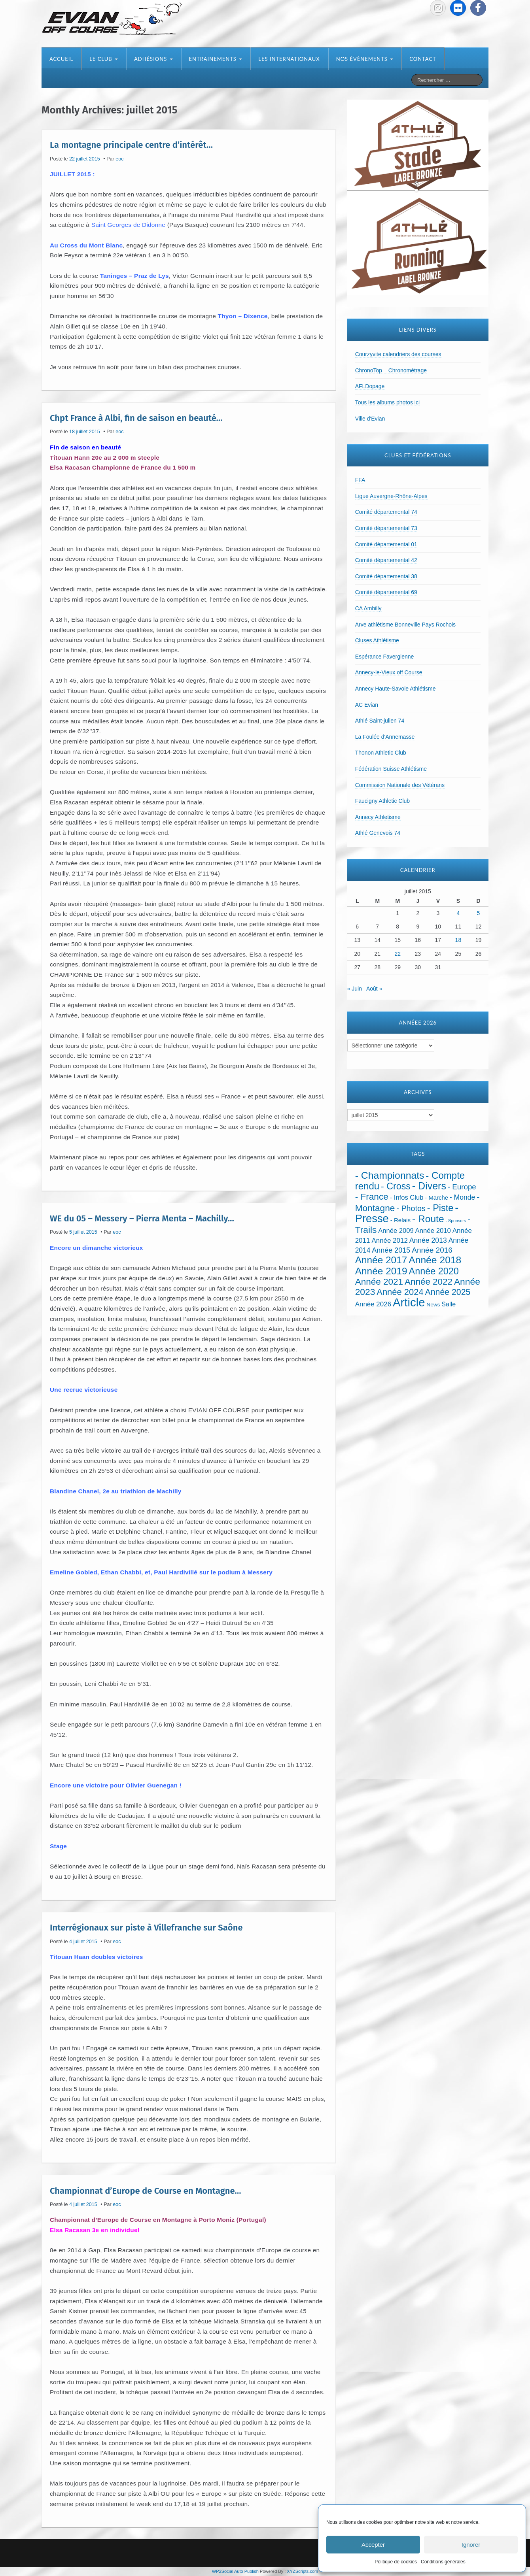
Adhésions (153, 59)
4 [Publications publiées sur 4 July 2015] (458, 913)
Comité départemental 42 (386, 560)
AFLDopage (370, 386)
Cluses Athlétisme (377, 640)
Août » (374, 988)
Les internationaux (289, 59)
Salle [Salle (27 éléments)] (448, 1304)
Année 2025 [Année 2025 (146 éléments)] (448, 1292)
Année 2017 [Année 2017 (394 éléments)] (381, 1260)
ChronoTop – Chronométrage (391, 370)
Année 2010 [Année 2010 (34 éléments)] (433, 1230)
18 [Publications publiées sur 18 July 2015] (458, 940)
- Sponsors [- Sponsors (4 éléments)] (456, 1220)
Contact (422, 59)
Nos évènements (365, 59)
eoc (119, 159)
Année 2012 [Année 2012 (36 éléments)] (389, 1240)
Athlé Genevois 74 (377, 833)
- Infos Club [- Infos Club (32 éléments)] (407, 1197)
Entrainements (215, 59)
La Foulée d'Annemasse (385, 737)
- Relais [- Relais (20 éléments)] (400, 1220)
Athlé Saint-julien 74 (380, 720)
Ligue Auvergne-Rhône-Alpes (391, 496)
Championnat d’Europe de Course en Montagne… (145, 2190)
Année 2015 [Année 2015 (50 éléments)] (391, 1250)
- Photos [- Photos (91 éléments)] (411, 1208)
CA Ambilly (368, 608)
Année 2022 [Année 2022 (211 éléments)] (428, 1282)
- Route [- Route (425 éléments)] (428, 1218)
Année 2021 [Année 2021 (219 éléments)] (379, 1282)
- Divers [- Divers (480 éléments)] (429, 1185)
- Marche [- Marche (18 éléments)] (436, 1198)
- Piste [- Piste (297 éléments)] (440, 1208)
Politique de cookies (396, 2562)
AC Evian (366, 705)
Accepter (373, 2544)
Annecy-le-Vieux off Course (388, 672)
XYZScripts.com (302, 2571)
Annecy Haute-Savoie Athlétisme (395, 688)
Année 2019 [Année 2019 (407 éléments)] (381, 1271)
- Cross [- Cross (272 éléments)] (396, 1186)
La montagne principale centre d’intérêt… (131, 145)
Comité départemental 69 (386, 592)
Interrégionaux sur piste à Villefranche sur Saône (146, 1927)
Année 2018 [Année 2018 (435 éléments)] (435, 1260)
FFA (360, 480)
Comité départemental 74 (386, 512)
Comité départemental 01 (386, 544)
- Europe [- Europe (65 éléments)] (462, 1187)
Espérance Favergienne (384, 656)
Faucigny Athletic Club (382, 801)
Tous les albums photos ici (387, 402)
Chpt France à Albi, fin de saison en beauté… (136, 418)
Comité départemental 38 (386, 576)
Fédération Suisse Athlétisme (391, 769)
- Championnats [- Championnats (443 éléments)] (389, 1175)
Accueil (61, 59)
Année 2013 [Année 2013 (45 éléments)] (428, 1240)
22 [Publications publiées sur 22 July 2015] (397, 954)
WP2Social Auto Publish (235, 2571)
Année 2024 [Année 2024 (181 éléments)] (400, 1292)
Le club (103, 59)
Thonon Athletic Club (380, 752)
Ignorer (471, 2544)
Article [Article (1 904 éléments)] (409, 1302)
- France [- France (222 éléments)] (371, 1197)
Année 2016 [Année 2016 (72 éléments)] (432, 1250)
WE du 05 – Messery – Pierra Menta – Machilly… (142, 1218)
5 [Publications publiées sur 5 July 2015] (478, 913)
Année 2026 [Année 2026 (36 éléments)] (373, 1304)
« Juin (354, 988)
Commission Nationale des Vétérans (400, 785)
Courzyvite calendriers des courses (398, 354)
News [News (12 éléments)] (433, 1305)
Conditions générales (443, 2562)
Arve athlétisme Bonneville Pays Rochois (405, 624)
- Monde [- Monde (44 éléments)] (462, 1197)
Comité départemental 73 (386, 528)
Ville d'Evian (370, 418)
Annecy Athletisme (378, 817)
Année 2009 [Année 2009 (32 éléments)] (395, 1230)
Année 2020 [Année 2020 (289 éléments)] (434, 1271)
